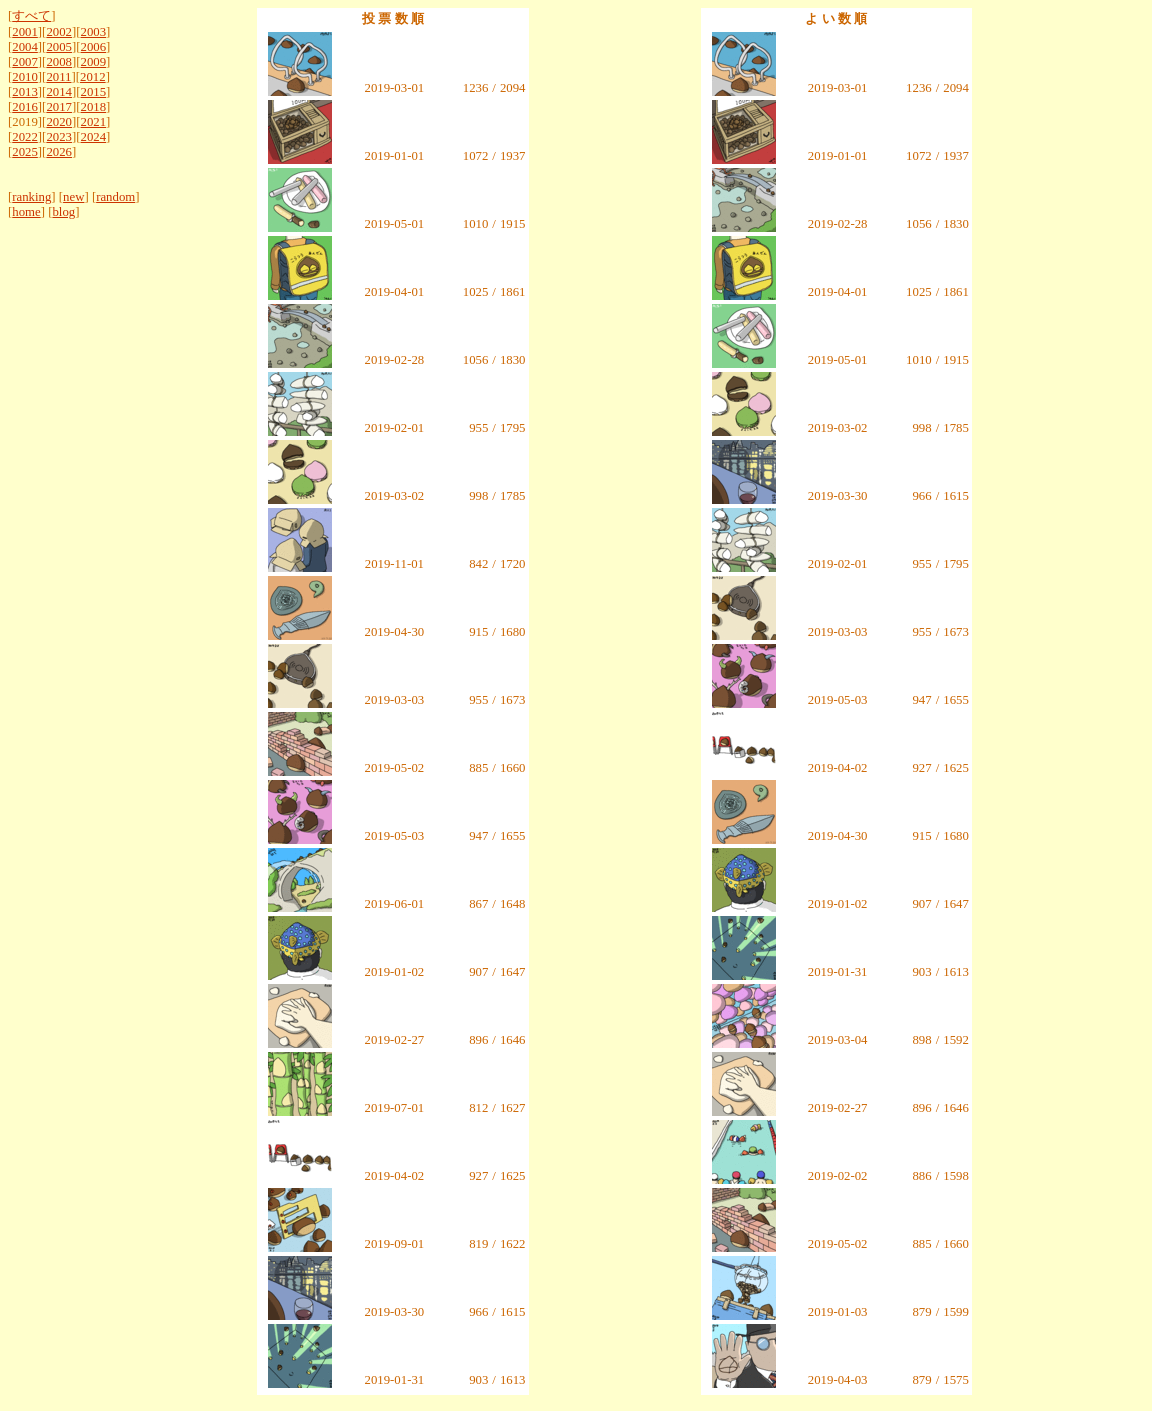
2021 (94, 122)
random (115, 197)
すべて (31, 16)
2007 (25, 62)
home (26, 212)
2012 (93, 77)
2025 (25, 152)
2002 (59, 32)
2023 (59, 137)
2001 (25, 32)
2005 (59, 47)
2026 (59, 152)
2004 (25, 47)
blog (63, 212)
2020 (59, 122)
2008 (59, 62)
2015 (94, 92)
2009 (94, 62)
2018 (94, 107)
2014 (59, 92)
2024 (94, 137)
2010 (25, 77)
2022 (25, 137)
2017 (59, 107)
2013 (25, 92)
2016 (25, 107)
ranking (31, 197)
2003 (94, 32)
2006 (94, 47)
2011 (58, 77)
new (73, 197)
